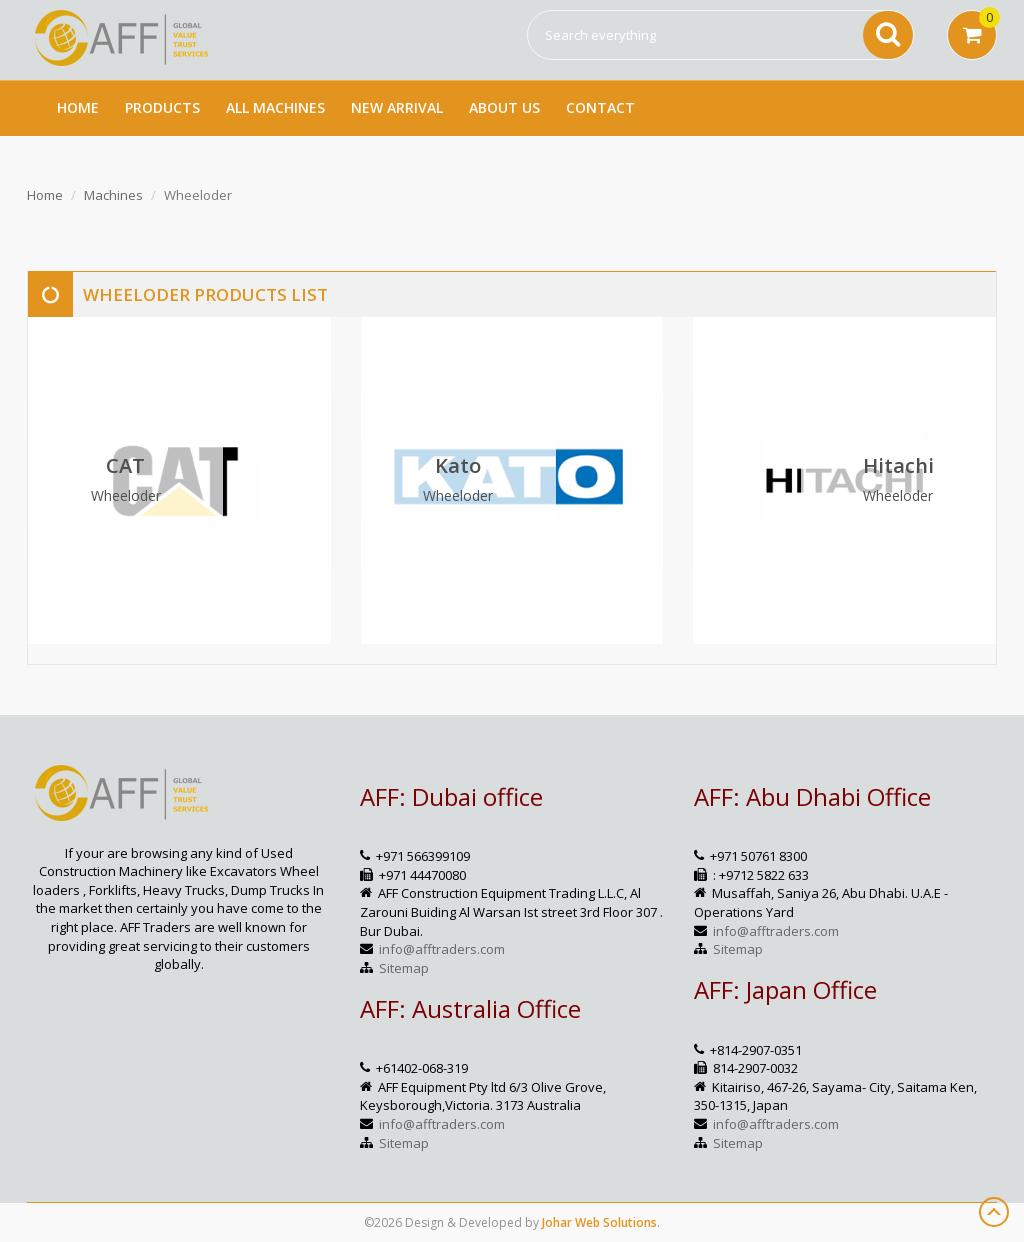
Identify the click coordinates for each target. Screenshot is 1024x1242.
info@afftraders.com (442, 949)
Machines (113, 195)
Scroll (994, 1212)
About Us (504, 107)
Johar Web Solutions (599, 1222)
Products (162, 107)
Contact (600, 107)
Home (78, 107)
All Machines (275, 107)
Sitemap (404, 968)
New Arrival (397, 107)
